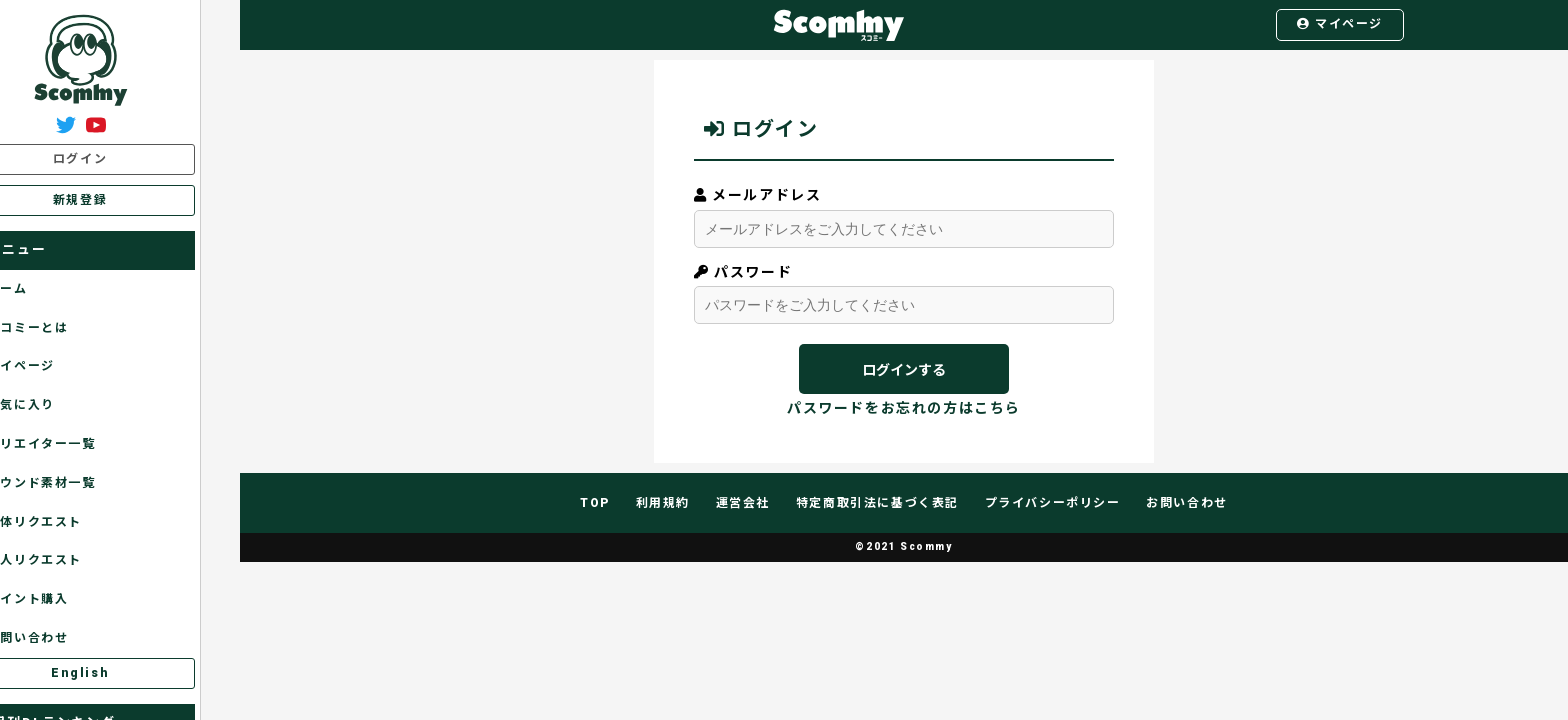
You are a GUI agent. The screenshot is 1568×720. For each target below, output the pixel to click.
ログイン (119, 159)
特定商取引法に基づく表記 (877, 503)
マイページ (1340, 24)
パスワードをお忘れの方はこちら (904, 408)
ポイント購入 (61, 599)
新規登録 (119, 200)
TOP (595, 503)
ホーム (41, 289)
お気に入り (54, 405)
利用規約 (663, 503)
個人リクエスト (68, 560)
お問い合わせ (61, 638)
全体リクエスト (68, 522)
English (119, 673)
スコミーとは (61, 328)
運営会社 (743, 503)
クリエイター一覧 (75, 444)
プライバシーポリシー (1053, 503)
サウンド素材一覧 (75, 483)
